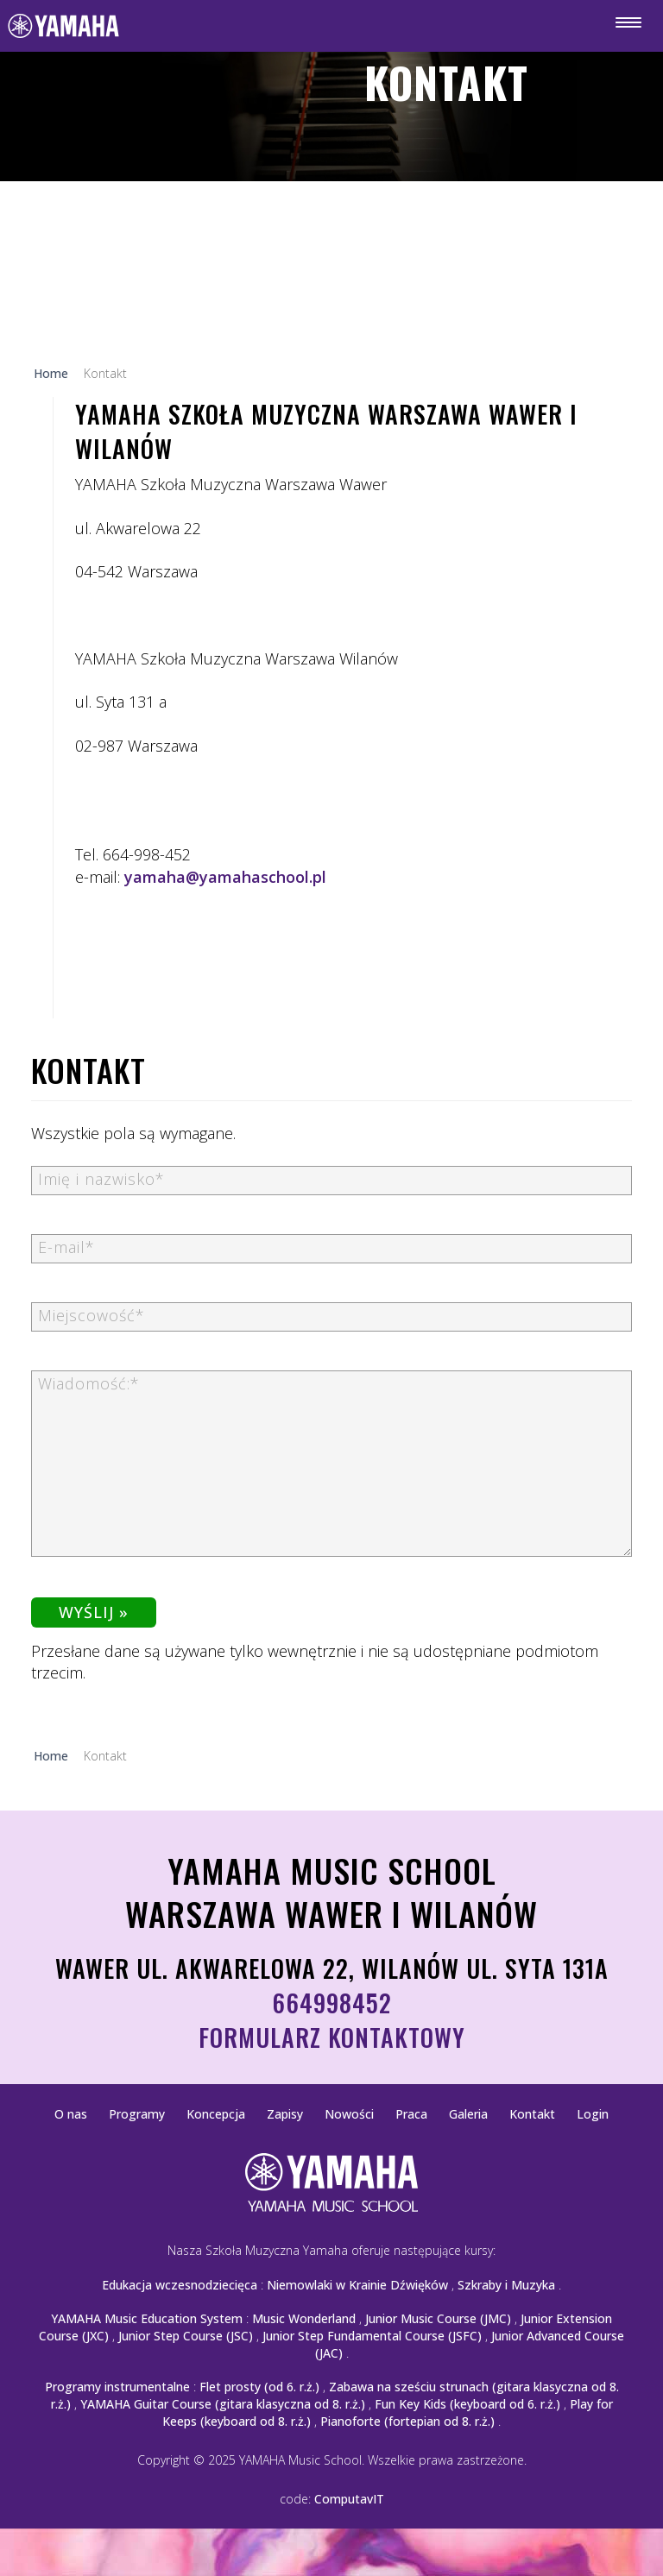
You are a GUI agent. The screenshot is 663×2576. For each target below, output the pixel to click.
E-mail (66, 1247)
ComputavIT (349, 2499)
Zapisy (285, 2114)
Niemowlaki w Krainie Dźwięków (357, 2285)
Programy (137, 2114)
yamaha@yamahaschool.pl (225, 876)
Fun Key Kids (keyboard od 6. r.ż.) (467, 2404)
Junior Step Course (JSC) (185, 2335)
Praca (411, 2114)
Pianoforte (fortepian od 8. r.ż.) (407, 2421)
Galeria (468, 2114)
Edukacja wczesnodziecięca (179, 2285)
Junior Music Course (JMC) (438, 2318)
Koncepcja (215, 2114)
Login (593, 2114)
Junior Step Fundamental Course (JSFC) (372, 2335)
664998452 (332, 2002)
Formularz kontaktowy (332, 2037)
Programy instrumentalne (117, 2386)
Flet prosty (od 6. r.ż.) (259, 2386)
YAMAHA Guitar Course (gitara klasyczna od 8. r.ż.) (222, 2404)
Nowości (349, 2114)
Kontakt (532, 2114)
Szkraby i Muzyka (506, 2285)
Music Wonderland (304, 2318)
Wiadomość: (89, 1383)
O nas (70, 2114)
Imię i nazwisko (101, 1178)
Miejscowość (91, 1315)
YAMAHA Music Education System (147, 2318)
